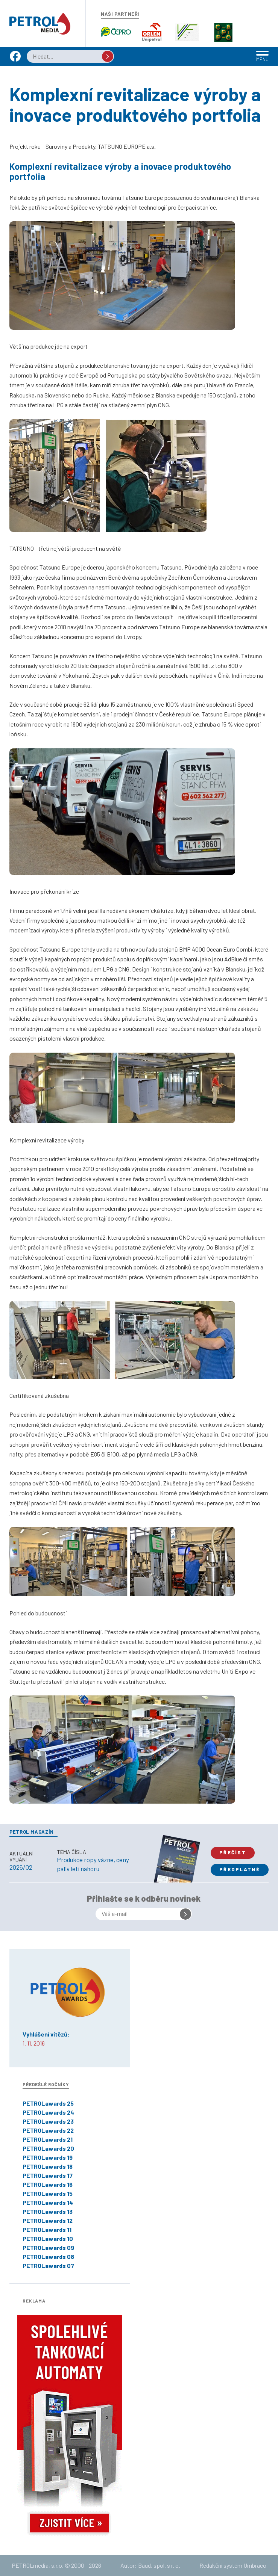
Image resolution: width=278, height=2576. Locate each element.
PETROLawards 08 (48, 2256)
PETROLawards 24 (48, 2112)
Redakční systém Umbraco (232, 2565)
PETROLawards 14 (48, 2202)
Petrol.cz (39, 24)
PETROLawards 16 (48, 2184)
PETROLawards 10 (48, 2238)
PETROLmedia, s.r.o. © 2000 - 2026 (56, 2565)
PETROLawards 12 (48, 2220)
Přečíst (232, 1852)
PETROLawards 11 (47, 2229)
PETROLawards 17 (48, 2175)
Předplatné (239, 1869)
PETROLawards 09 (48, 2247)
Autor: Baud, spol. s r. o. (150, 2565)
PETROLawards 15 (48, 2193)
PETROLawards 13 (48, 2211)
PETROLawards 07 (48, 2265)
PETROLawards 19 (48, 2157)
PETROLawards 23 (48, 2121)
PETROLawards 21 (48, 2139)
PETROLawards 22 (48, 2130)
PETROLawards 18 (48, 2166)
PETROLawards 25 (48, 2103)
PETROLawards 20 (48, 2148)
